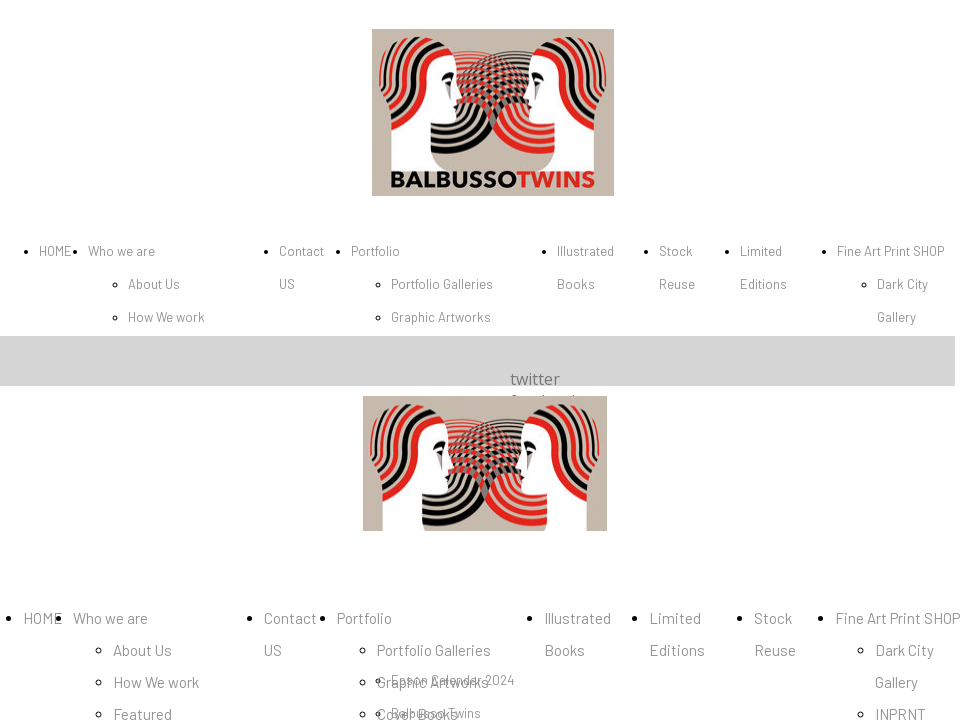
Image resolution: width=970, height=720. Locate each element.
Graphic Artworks (441, 317)
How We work (166, 317)
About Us (154, 284)
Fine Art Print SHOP (890, 251)
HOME (55, 251)
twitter (535, 379)
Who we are (121, 251)
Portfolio (375, 251)
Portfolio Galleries (442, 284)
